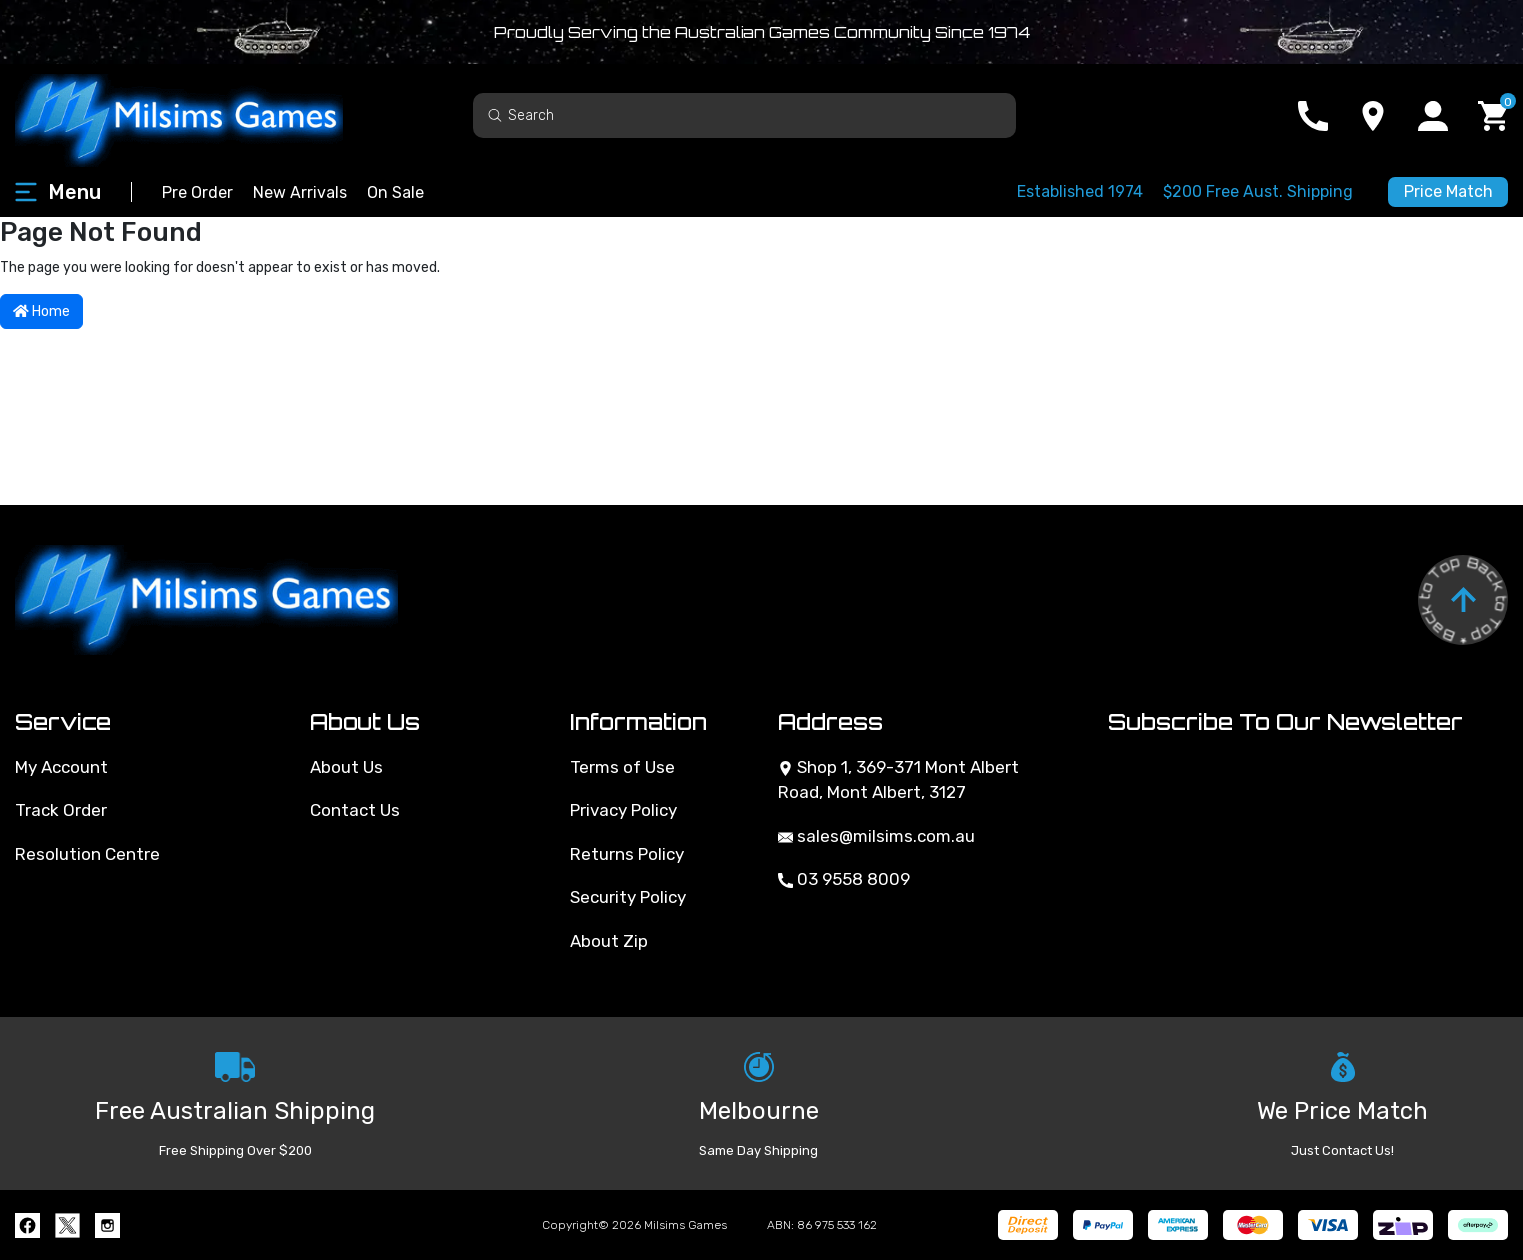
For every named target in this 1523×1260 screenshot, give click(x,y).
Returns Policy (627, 854)
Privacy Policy (623, 810)
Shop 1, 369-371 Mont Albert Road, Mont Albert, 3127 (898, 780)
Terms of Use (622, 767)
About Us (346, 767)
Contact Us (355, 810)
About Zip (609, 941)
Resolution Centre (87, 854)
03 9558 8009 (844, 879)
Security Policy (628, 897)
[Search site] (495, 114)
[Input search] (744, 115)
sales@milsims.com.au (876, 836)
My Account (61, 767)
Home (41, 311)
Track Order (61, 810)
